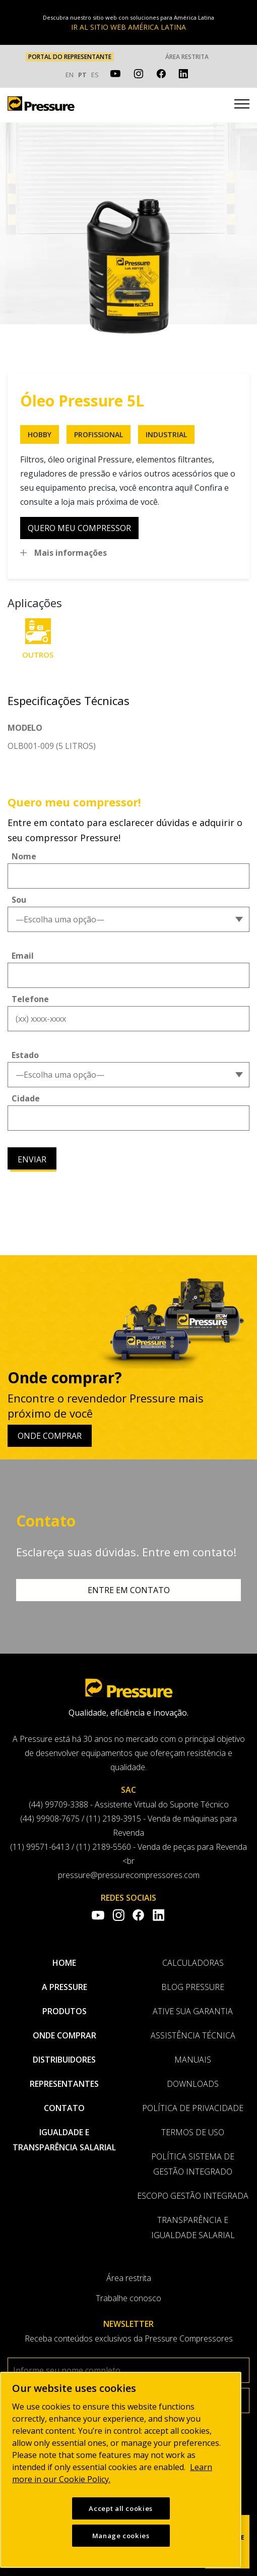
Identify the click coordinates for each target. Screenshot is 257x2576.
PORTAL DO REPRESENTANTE (69, 56)
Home (64, 1962)
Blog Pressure (192, 1987)
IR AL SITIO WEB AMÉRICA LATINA (128, 27)
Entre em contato (129, 1590)
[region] (120, 2470)
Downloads (193, 2083)
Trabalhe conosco (128, 2298)
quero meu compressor (79, 528)
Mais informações (70, 552)
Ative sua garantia (193, 2011)
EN (70, 74)
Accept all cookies (121, 2508)
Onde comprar (50, 1435)
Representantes (64, 2083)
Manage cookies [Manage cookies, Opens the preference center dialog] (121, 2535)
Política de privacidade (192, 2108)
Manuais (192, 2059)
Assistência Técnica (193, 2035)
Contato (64, 2108)
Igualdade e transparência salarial (64, 2140)
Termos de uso (192, 2132)
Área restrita (187, 56)
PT (82, 74)
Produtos (64, 2011)
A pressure (64, 1987)
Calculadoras (193, 1962)
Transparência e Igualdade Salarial (193, 2227)
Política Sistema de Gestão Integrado (192, 2164)
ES (95, 74)
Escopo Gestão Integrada (192, 2195)
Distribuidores (64, 2059)
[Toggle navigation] (242, 105)
